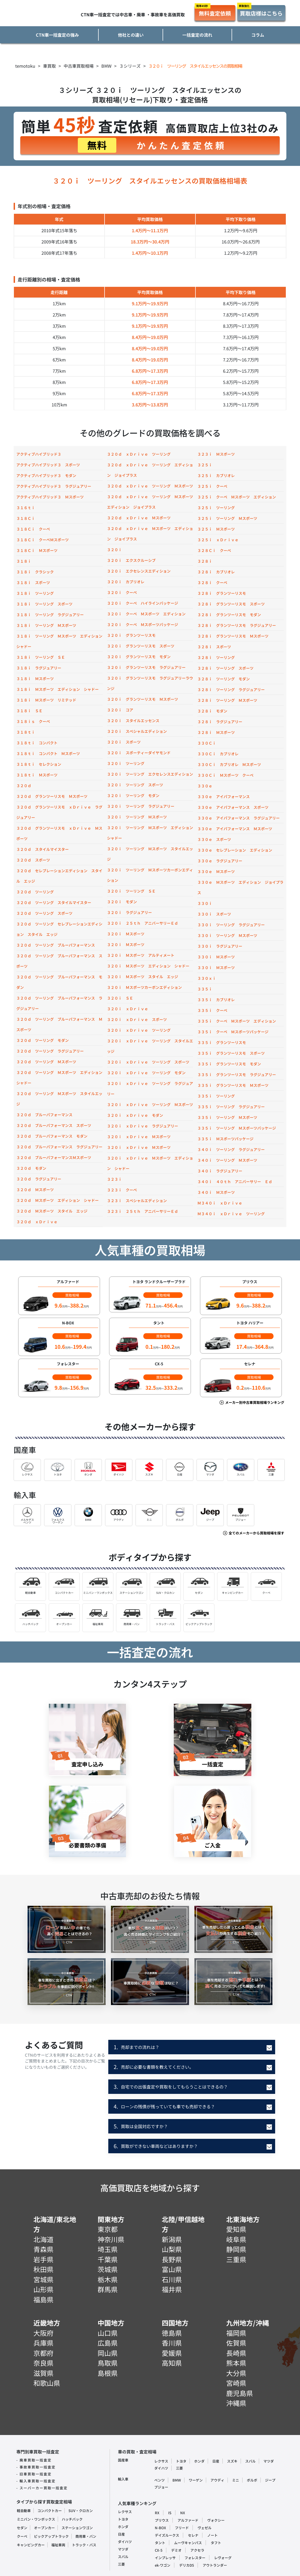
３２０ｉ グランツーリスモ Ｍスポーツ (142, 699)
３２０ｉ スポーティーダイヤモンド (139, 752)
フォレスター (194, 2557)
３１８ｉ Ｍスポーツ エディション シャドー (57, 689)
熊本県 (236, 2363)
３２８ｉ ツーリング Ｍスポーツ (227, 700)
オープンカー (44, 2527)
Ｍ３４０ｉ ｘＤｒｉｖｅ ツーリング (231, 1213)
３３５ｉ (204, 989)
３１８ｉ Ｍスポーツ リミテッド (46, 700)
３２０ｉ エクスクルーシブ (131, 560)
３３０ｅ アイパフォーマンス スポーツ (232, 807)
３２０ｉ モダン (122, 901)
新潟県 (172, 2239)
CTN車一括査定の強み (57, 35)
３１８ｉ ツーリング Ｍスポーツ (46, 625)
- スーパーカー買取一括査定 (42, 2487)
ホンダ (199, 2461)
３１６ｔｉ (25, 507)
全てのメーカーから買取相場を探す (255, 1532)
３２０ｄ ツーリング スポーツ (44, 913)
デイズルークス (167, 2535)
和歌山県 (46, 2383)
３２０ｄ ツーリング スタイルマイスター (53, 902)
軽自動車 (24, 2510)
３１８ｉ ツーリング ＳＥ (40, 657)
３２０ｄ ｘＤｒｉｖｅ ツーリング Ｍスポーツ (150, 486)
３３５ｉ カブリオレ (216, 999)
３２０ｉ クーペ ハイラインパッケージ (142, 603)
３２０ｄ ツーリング (35, 891)
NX (182, 2512)
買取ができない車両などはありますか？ (156, 2146)
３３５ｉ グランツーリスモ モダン (229, 1063)
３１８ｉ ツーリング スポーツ (44, 604)
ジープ (270, 2480)
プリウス (162, 2520)
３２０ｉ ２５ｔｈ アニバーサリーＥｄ (142, 923)
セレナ (193, 2535)
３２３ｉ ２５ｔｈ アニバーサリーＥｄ (142, 1211)
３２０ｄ (23, 785)
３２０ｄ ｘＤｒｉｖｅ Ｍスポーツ (139, 517)
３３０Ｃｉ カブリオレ (218, 753)
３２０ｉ (114, 549)
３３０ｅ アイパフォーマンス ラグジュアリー (238, 818)
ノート (212, 2535)
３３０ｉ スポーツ (214, 914)
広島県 (108, 2343)
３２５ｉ (204, 464)
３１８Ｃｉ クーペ (33, 529)
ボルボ (252, 2480)
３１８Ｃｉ (25, 518)
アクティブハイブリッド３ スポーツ (48, 464)
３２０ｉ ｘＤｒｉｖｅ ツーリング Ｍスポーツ (150, 1104)
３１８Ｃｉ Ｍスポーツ (36, 550)
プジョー (161, 2487)
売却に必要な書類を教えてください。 (154, 2067)
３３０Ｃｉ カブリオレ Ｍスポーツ (229, 764)
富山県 (172, 2269)
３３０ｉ (204, 903)
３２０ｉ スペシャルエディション (137, 731)
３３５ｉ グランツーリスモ (221, 1042)
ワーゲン (196, 2480)
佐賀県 (236, 2343)
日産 (215, 2461)
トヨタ (181, 2461)
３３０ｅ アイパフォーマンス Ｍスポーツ (234, 828)
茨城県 (108, 2269)
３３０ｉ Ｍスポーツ (216, 956)
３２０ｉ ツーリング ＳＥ (131, 891)
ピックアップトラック (51, 2536)
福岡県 (236, 2333)
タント (160, 2542)
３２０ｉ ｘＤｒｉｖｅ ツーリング (139, 1030)
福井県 (172, 2289)
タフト (216, 2542)
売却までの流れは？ (136, 2047)
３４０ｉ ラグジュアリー (219, 1170)
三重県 (236, 2259)
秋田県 (43, 2269)
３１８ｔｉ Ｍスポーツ (36, 775)
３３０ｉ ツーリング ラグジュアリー (231, 924)
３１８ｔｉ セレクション (38, 764)
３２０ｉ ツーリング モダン (133, 795)
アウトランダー (215, 2565)
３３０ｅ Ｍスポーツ (216, 871)
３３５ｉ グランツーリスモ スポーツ (231, 1053)
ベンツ (159, 2480)
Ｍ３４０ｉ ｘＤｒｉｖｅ (219, 1203)
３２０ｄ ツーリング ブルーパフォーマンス (55, 945)
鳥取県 (108, 2363)
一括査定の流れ (197, 35)
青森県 (43, 2249)
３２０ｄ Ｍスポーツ (35, 1189)
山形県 (43, 2289)
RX (157, 2512)
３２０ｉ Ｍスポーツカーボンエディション (144, 987)
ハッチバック (72, 2519)
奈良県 (43, 2363)
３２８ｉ (204, 561)
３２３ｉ (114, 1179)
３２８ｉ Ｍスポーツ (216, 732)
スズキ (232, 2461)
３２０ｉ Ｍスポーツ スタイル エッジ (142, 976)
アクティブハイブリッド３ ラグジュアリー (53, 486)
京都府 (43, 2353)
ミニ (235, 2480)
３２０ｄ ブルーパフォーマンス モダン (51, 1136)
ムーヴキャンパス (188, 2542)
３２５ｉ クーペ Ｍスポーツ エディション (236, 497)
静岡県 (236, 2249)
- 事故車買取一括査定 (36, 2467)
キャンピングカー (31, 2544)
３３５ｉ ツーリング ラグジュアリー (231, 1106)
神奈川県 (111, 2239)
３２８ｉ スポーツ (214, 646)
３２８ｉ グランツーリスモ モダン (229, 614)
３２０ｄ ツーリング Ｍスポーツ (46, 1061)
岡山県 (108, 2353)
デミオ (176, 2550)
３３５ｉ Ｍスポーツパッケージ (225, 1138)
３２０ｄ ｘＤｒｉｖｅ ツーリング (139, 454)
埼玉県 (108, 2249)
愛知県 (236, 2229)
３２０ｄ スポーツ (33, 860)
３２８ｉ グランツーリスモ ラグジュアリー (236, 625)
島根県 (108, 2373)
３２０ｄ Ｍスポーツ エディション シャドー (57, 1200)
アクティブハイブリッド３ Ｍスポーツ (50, 497)
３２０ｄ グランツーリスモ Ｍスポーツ (51, 796)
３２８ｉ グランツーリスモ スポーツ (231, 604)
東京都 (108, 2229)
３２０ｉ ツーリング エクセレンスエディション (150, 774)
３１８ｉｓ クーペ (33, 721)
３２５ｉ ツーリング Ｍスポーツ (227, 518)
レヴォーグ (223, 2557)
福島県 (43, 2299)
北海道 (43, 2239)
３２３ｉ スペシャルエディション (137, 1200)
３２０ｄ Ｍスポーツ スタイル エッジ (51, 1211)
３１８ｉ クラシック (35, 571)
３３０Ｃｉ (206, 743)
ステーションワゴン (77, 2527)
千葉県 (108, 2259)
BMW (176, 2480)
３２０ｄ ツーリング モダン (42, 1040)
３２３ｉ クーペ (122, 1189)
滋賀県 (43, 2373)
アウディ (217, 2480)
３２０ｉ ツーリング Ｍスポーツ (137, 817)
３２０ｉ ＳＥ (120, 998)
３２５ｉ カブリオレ (216, 475)
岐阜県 (236, 2239)
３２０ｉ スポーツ (124, 742)
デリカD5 (186, 2565)
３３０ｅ (204, 785)
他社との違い (131, 35)
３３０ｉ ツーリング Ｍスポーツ (227, 935)
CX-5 (158, 2550)
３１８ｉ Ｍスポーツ (35, 678)
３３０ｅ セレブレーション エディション (234, 850)
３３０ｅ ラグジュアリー (219, 860)
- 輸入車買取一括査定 (36, 2480)
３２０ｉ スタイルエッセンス (133, 720)
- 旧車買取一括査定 (34, 2473)
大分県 (236, 2373)
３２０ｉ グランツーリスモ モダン (139, 656)
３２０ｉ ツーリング (125, 763)
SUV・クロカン (80, 2510)
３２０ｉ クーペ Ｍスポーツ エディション (146, 613)
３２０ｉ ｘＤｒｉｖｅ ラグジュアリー (142, 1126)
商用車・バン (85, 2536)
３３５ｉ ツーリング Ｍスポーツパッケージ (236, 1128)
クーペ (22, 2536)
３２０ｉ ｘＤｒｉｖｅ (127, 1008)
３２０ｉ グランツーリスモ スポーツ (140, 646)
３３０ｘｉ (206, 978)
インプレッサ (165, 2557)
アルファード (188, 2520)
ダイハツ (161, 2468)
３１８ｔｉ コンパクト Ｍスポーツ (48, 753)
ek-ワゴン (162, 2565)
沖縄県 (236, 2403)
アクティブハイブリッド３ (38, 454)
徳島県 (172, 2333)
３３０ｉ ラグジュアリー (219, 946)
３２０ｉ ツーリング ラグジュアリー (140, 806)
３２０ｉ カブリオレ (125, 581)
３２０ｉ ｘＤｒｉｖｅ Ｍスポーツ (139, 1136)
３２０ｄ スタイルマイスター (42, 849)
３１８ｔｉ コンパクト (36, 742)
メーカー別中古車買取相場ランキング (254, 1402)
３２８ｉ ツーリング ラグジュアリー (231, 689)
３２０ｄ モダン (31, 1168)
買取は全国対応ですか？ (141, 2126)
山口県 (108, 2333)
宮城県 (43, 2279)
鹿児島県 (239, 2393)
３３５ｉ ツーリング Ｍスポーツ (227, 1117)
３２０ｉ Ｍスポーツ (125, 933)
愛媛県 (172, 2353)
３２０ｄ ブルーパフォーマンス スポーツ (53, 1125)
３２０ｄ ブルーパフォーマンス (44, 1114)
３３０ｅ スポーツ (214, 839)
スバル (250, 2461)
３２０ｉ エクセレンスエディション (139, 571)
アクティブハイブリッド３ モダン (46, 475)
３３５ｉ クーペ (212, 1010)
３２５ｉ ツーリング (216, 507)
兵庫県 (43, 2343)
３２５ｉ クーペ (212, 486)
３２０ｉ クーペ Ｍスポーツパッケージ (142, 624)
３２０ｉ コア (120, 709)
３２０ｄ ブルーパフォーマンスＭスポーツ (53, 1157)
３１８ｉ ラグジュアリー (38, 667)
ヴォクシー (216, 2520)
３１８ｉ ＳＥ (29, 710)
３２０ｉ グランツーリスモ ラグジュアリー (146, 667)
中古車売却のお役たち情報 (150, 1896)
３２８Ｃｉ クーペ (214, 550)
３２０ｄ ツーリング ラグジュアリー (50, 1051)
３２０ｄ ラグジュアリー (38, 1179)
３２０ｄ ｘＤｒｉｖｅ (36, 1221)
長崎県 (236, 2353)
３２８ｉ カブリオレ (216, 571)
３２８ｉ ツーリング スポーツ (225, 668)
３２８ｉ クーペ (212, 582)
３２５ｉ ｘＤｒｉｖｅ (218, 539)
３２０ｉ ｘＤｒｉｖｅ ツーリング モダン (146, 1072)
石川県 (172, 2279)
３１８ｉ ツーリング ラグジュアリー (50, 614)
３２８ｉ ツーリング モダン (223, 678)
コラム (257, 35)
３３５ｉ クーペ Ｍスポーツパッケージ (232, 1031)
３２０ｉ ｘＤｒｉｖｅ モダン (135, 1115)
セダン (22, 2527)
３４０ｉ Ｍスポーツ (216, 1192)
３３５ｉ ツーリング (216, 1096)
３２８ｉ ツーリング (216, 657)
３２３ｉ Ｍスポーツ (216, 454)
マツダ (268, 2461)
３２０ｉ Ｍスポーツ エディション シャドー (148, 966)
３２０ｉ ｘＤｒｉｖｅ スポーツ (137, 1019)
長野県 (172, 2259)
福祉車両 (58, 2544)
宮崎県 (236, 2383)
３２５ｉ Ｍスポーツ (216, 529)
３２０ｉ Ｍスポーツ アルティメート (140, 955)
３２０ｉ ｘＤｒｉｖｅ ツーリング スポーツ (148, 1062)
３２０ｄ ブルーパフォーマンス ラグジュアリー (59, 1146)
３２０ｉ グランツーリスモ (131, 635)
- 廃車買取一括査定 (34, 2460)
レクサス (161, 2461)
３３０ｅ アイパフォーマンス (223, 796)
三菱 (179, 2468)
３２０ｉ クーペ (122, 592)
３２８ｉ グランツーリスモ (221, 593)
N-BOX (160, 2527)
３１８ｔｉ (25, 732)
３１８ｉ (23, 561)
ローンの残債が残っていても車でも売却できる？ (164, 2106)
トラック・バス (84, 2544)
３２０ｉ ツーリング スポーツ (135, 784)
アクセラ (197, 2550)
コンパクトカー (49, 2510)
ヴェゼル (204, 2527)
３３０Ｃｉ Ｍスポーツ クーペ (225, 775)
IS (169, 2512)
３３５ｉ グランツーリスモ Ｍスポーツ (232, 1085)
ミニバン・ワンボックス (36, 2519)
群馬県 (108, 2289)
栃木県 (108, 2279)
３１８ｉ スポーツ (33, 582)
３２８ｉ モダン (212, 711)
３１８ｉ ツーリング (35, 593)
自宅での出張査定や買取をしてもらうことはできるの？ (171, 2086)
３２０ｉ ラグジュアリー (129, 912)
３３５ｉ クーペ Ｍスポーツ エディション (236, 1021)
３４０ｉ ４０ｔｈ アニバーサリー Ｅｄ (234, 1181)
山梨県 (172, 2249)
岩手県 (43, 2259)
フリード (182, 2527)
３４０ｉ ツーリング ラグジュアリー (231, 1149)
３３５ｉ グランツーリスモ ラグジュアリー (236, 1074)
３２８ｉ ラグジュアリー (219, 721)
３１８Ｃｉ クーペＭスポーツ (42, 539)
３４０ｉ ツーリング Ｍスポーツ (227, 1160)
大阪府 (43, 2333)
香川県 (172, 2343)
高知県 (172, 2363)
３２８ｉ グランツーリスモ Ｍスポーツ (232, 636)
